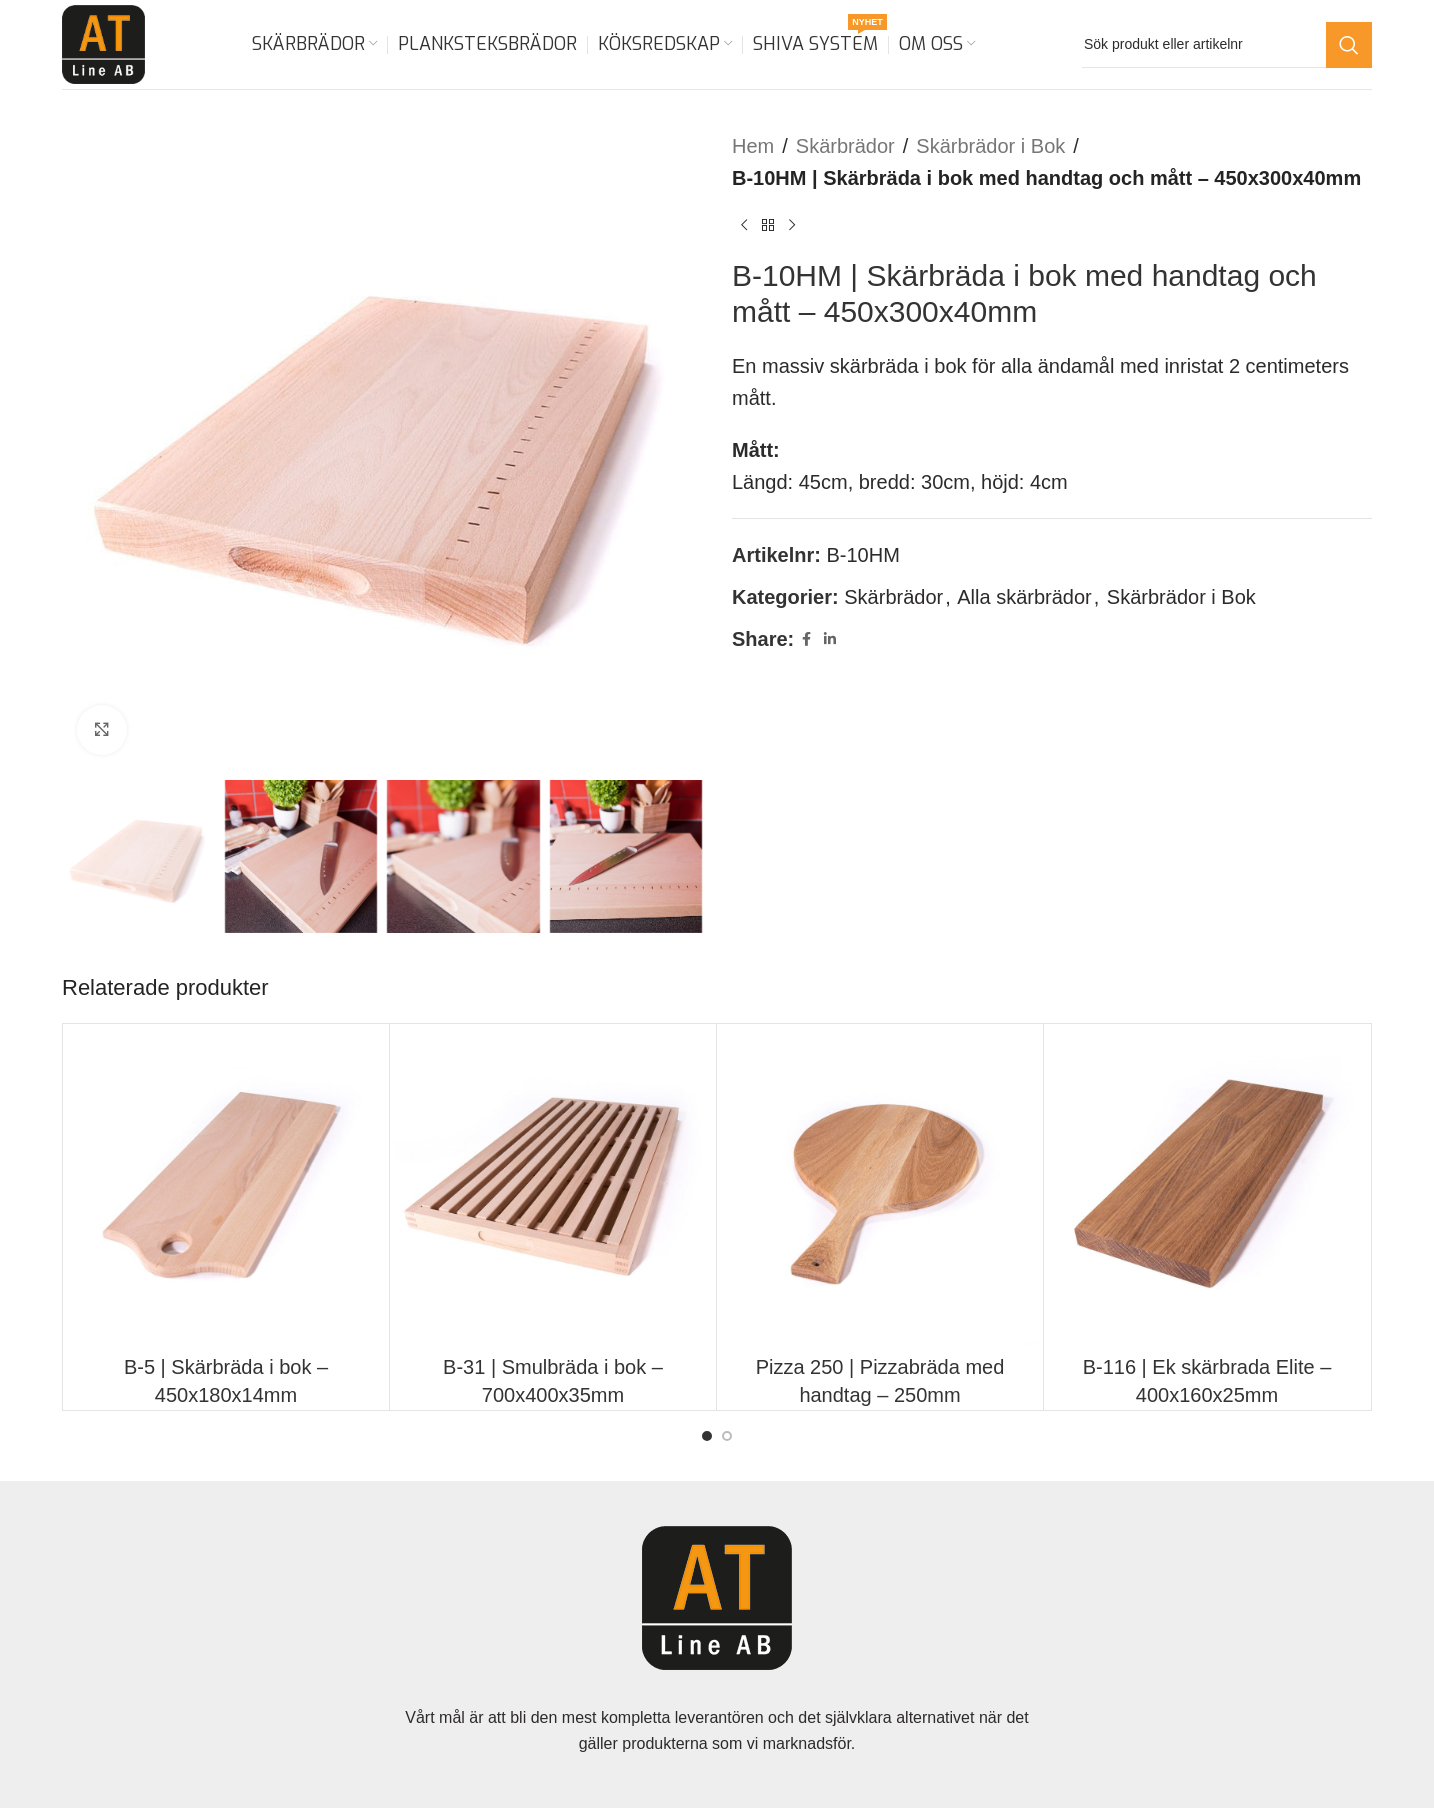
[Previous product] (744, 226)
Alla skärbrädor (1024, 597)
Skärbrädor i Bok (990, 146)
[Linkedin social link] (830, 639)
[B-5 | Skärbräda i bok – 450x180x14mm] (226, 1187)
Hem (753, 146)
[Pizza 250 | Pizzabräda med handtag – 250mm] (880, 1187)
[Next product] (792, 226)
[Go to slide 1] (707, 1436)
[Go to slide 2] (727, 1436)
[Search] (1227, 45)
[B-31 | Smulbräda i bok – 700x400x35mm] (553, 1187)
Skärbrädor (845, 146)
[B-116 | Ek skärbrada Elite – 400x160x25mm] (1207, 1187)
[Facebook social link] (806, 639)
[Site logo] (103, 43)
